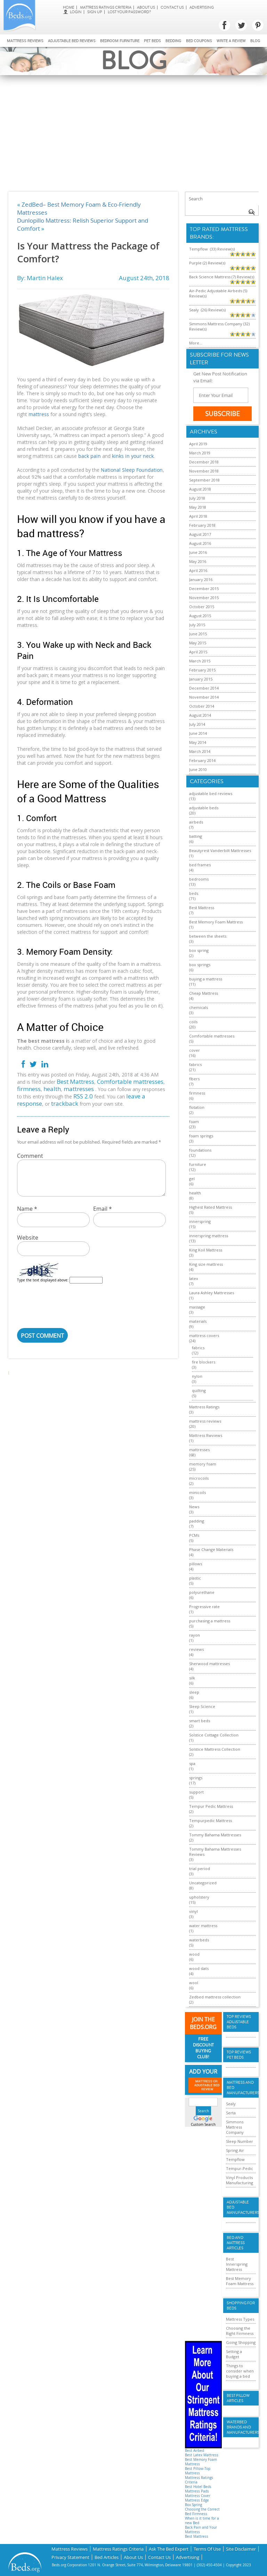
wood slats (199, 1968)
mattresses (79, 1089)
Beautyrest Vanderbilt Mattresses (220, 850)
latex (193, 1278)
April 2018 (198, 516)
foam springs (201, 1135)
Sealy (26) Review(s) (207, 309)
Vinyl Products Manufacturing (239, 2180)
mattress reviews (205, 1421)
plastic (195, 1578)
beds (193, 893)
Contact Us (172, 7)
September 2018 (204, 480)
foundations (200, 1150)
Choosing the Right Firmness (239, 2330)
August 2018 (200, 489)
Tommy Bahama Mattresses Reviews (215, 1851)
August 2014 (200, 715)
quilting (199, 1390)
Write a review (231, 40)
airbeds (196, 822)
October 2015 (201, 606)
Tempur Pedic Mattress (211, 1806)
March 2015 (199, 660)
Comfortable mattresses (130, 1082)
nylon (197, 1376)
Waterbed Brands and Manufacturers (241, 2427)
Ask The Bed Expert (168, 2548)
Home (68, 7)
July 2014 (197, 724)
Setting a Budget (234, 2354)
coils (193, 1021)
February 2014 (202, 760)
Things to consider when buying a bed (240, 2371)
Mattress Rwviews (205, 1435)
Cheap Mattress (203, 993)
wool (193, 1982)
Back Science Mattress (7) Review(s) (221, 276)
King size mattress (206, 1264)
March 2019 (199, 452)
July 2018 (197, 498)
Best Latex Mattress (201, 2455)
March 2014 (199, 751)
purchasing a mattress (209, 1620)
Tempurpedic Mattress (210, 1820)
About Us (146, 7)
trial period (199, 1868)
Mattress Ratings (204, 1406)
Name (27, 1209)
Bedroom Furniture (119, 40)
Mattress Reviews (25, 40)
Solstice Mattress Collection (214, 1749)
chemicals (198, 1007)
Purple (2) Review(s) (207, 262)
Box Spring (193, 2505)
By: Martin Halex (40, 278)
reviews (196, 1649)
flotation (196, 1107)
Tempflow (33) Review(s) (212, 249)
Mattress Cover (197, 2496)
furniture (197, 1164)
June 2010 (198, 769)
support (196, 1792)
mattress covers (204, 1335)
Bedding (173, 40)
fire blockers (203, 1362)
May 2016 (197, 561)
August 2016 (200, 543)
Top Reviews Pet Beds (239, 2055)
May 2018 (197, 507)
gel (192, 1178)
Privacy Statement (70, 2555)
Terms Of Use (207, 2548)
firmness (29, 1089)
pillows (195, 1563)
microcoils (199, 1478)
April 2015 (198, 651)
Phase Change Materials (211, 1549)
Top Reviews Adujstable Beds (239, 2022)
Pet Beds (152, 40)
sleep (194, 1692)
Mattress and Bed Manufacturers (241, 2088)
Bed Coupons (199, 40)
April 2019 (198, 443)
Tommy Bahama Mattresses (215, 1834)
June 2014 (198, 733)
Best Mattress (75, 1082)
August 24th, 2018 (144, 278)
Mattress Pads (197, 2491)
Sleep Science (202, 1706)
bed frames (200, 864)
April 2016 (198, 570)
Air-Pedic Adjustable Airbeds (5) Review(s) (218, 293)
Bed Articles (107, 2555)
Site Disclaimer (241, 2548)
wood (194, 1954)
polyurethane (202, 1592)
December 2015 (204, 588)
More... (195, 342)
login (72, 12)
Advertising (201, 7)
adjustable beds (203, 807)
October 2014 (201, 706)
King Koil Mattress (205, 1250)
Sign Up (94, 12)
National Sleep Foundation (132, 470)
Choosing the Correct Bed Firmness (202, 2511)
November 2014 (204, 697)
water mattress (203, 1925)
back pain (89, 456)
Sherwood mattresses (209, 1663)
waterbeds (199, 1939)
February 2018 (202, 525)
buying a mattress (205, 978)
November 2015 (204, 597)
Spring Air (235, 2150)
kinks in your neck (133, 456)
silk (192, 1677)
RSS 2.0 (83, 1096)
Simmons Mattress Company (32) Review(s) (219, 326)
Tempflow (235, 2159)
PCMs (194, 1535)
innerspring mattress (208, 1235)
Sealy (231, 2103)
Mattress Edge (197, 2500)
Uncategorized (203, 1882)
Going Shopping (241, 2342)
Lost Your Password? (129, 12)
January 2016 (200, 579)
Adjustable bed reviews (72, 40)
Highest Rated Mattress (210, 1207)
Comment (30, 1156)
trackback (64, 1103)
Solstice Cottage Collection (213, 1735)
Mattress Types (240, 2319)
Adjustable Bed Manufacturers (241, 2207)
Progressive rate (204, 1606)
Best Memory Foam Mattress (216, 921)
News (194, 1506)
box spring (199, 950)
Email (102, 1209)
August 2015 (200, 615)
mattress (39, 414)
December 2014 (204, 688)
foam (194, 1121)
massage (197, 1307)
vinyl (193, 1911)
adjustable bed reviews (210, 793)
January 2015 (200, 679)
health (52, 1089)
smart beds (199, 1720)
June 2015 (198, 633)
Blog (255, 40)
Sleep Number (239, 2141)
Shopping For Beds (241, 2305)
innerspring (200, 1221)
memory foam (202, 1463)
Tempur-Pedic (239, 2168)
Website (27, 1237)
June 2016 (198, 552)
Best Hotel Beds (198, 2486)
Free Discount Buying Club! (203, 2048)
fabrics (195, 1064)
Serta (231, 2112)
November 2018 (204, 471)
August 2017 (200, 534)
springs (195, 1777)
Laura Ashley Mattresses (211, 1292)
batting (195, 836)
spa (192, 1763)
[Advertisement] (133, 127)
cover (194, 1050)
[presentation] (70, 1307)
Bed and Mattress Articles (236, 2243)
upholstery (199, 1897)
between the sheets (207, 936)
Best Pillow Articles (238, 2398)
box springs (199, 964)
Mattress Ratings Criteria (105, 7)
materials (198, 1321)
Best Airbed (194, 2450)
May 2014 (197, 742)
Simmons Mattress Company (235, 2127)
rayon (194, 1635)
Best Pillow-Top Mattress (197, 2470)
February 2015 (202, 670)
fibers (194, 1078)
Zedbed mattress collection (215, 1996)
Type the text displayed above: (42, 1280)
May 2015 (197, 642)
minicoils (197, 1492)
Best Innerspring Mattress (237, 2264)
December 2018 (204, 461)
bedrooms (199, 879)
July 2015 (197, 624)
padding (196, 1521)
